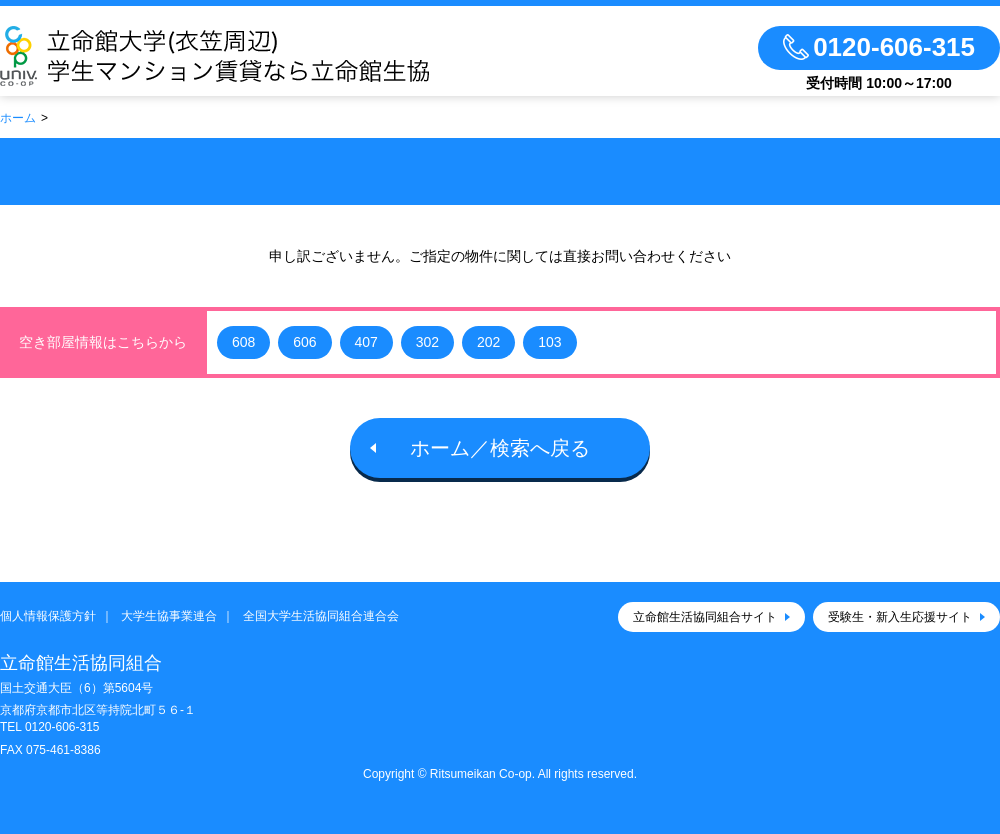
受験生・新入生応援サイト (900, 617)
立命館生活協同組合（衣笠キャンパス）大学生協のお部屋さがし (273, 56)
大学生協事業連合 (169, 616)
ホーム (18, 118)
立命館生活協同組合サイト (705, 617)
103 (549, 342)
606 (304, 342)
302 (427, 342)
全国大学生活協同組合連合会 (321, 616)
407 (366, 342)
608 (243, 342)
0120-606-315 (62, 727)
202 (488, 342)
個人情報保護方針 (48, 616)
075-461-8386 (63, 750)
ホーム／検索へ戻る (500, 448)
